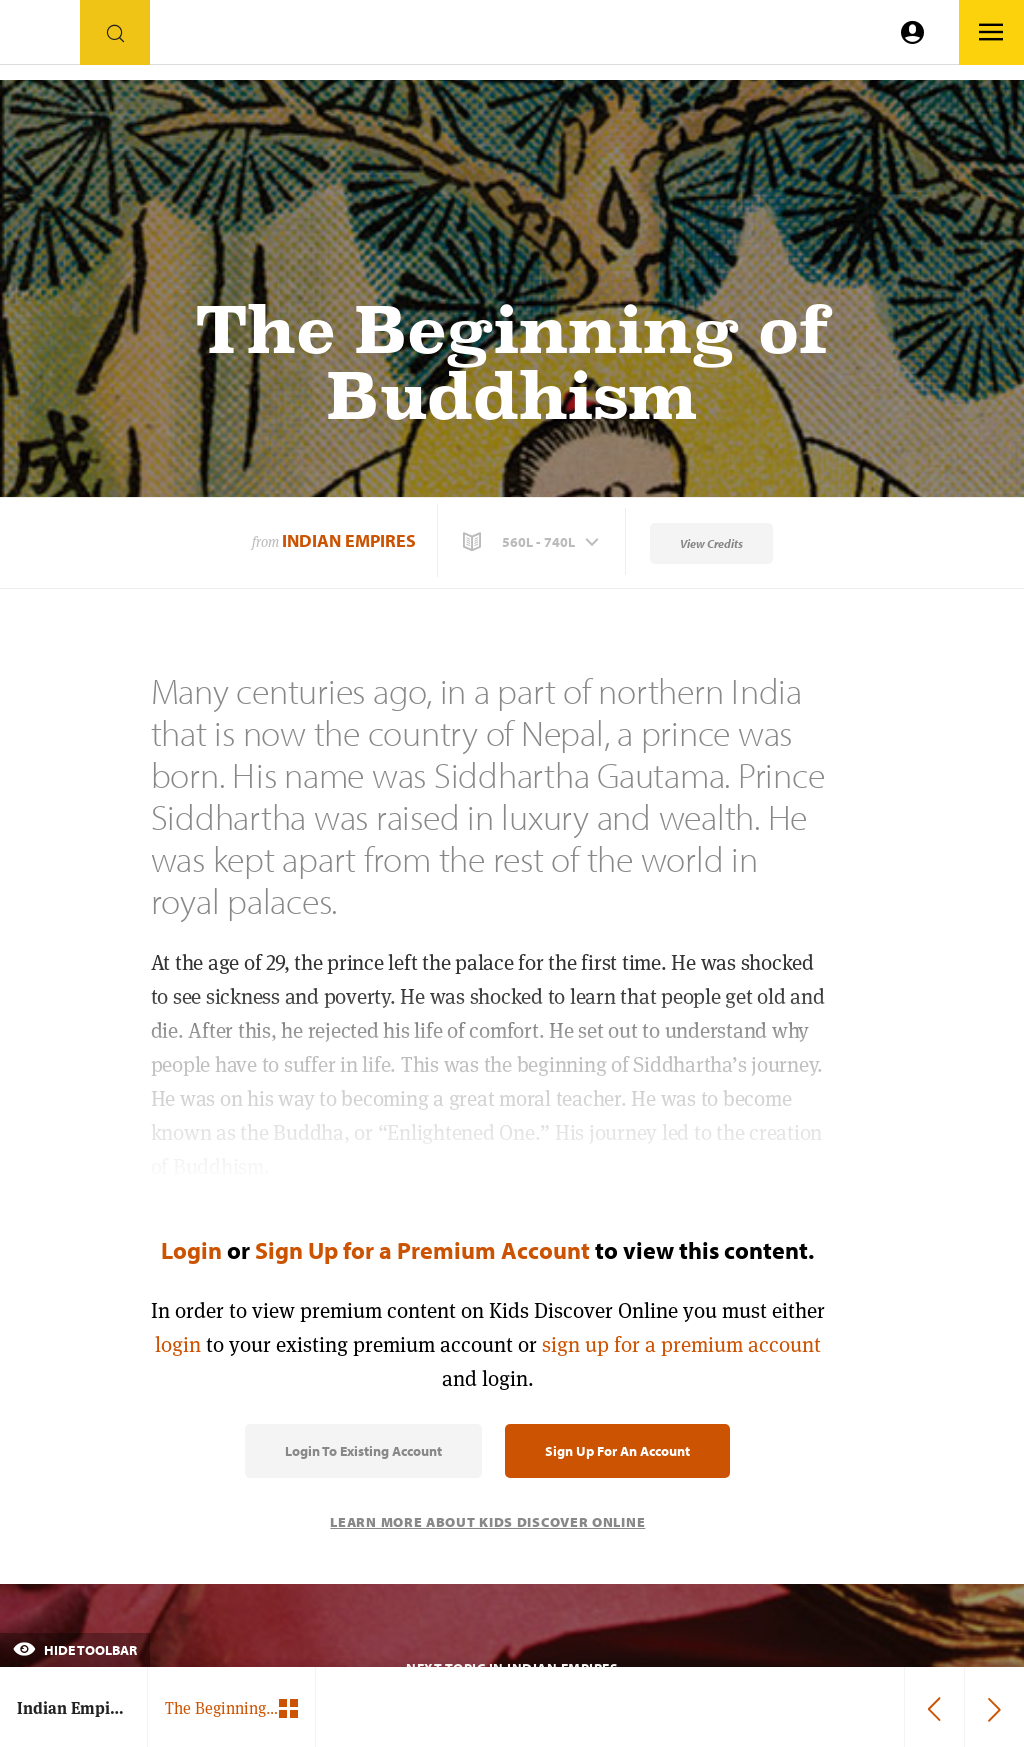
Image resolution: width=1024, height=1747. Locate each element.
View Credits (711, 543)
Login (191, 1250)
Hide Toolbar (75, 1650)
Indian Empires (349, 540)
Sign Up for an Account (617, 1451)
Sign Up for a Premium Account (422, 1250)
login (178, 1344)
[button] (533, 542)
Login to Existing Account (363, 1451)
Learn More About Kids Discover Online (487, 1522)
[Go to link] (40, 37)
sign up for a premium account (681, 1344)
